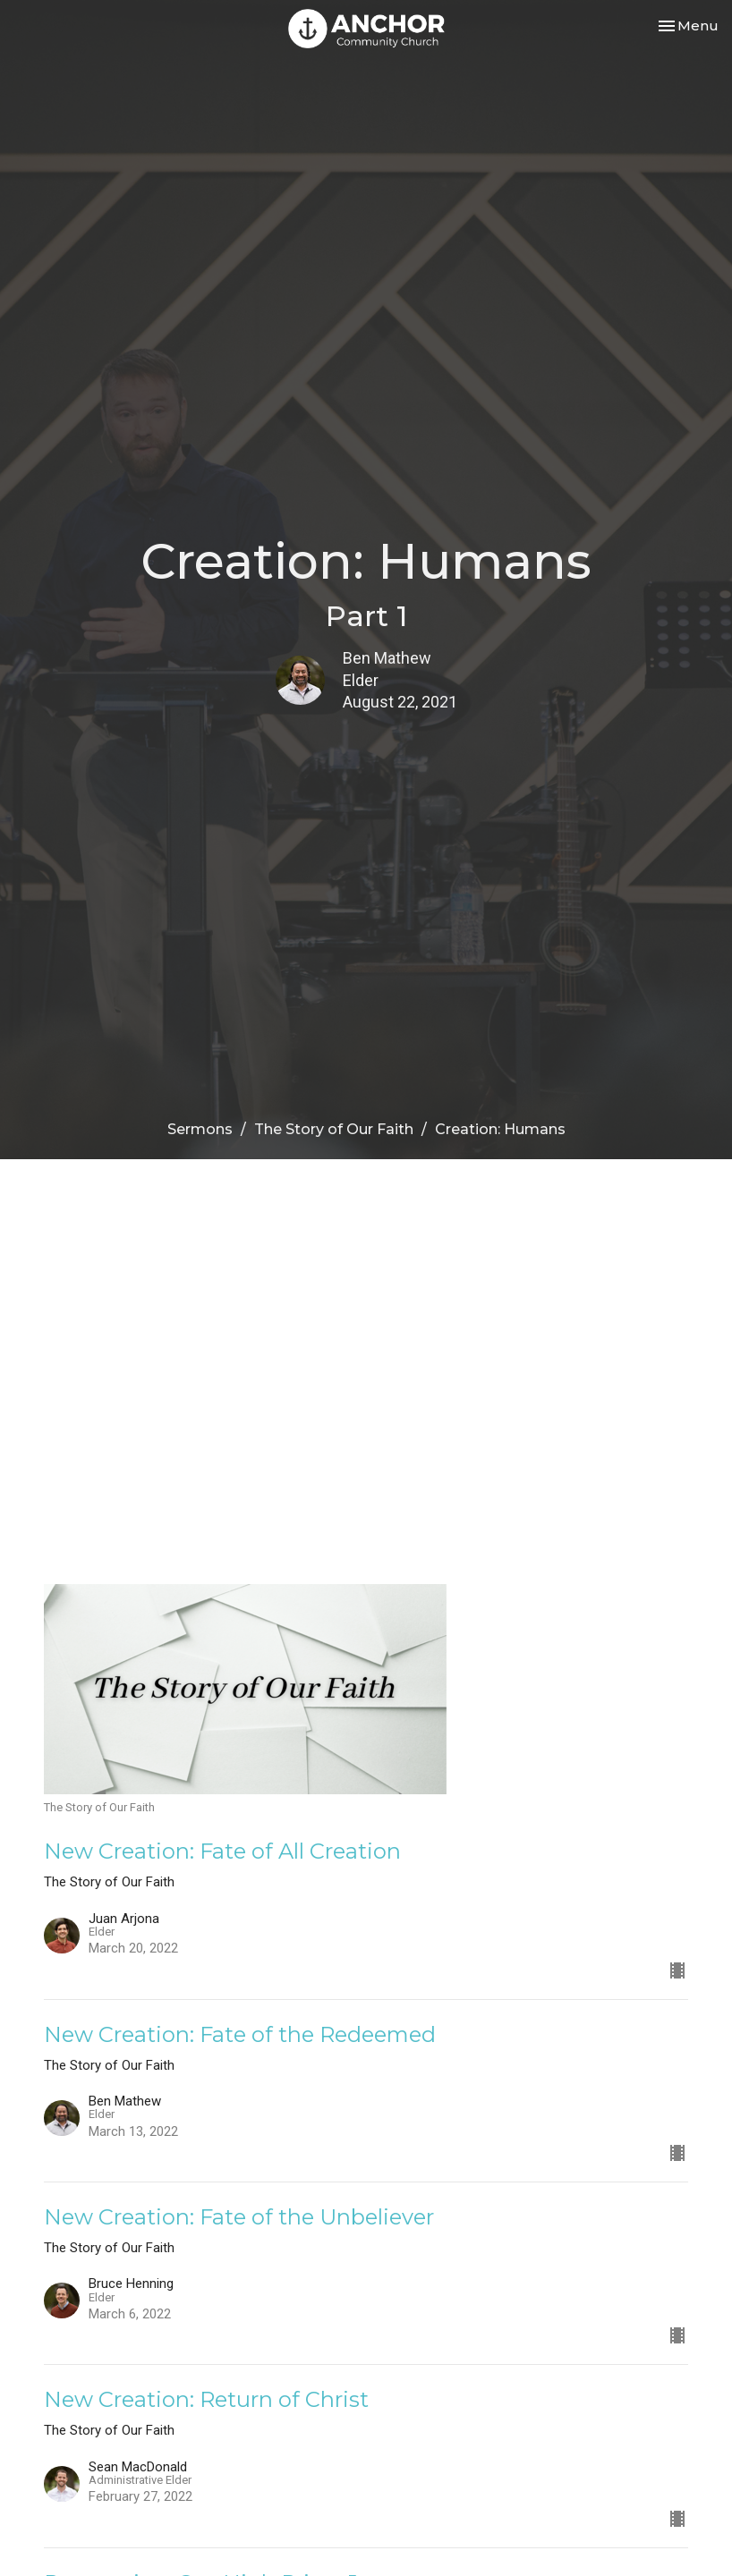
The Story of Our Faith (333, 1129)
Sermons (200, 1129)
